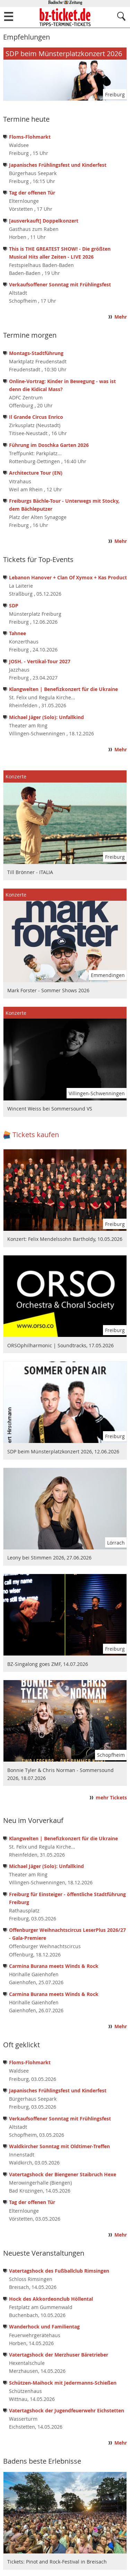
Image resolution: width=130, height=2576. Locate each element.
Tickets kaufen (35, 1134)
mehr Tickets (111, 1797)
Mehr (120, 316)
